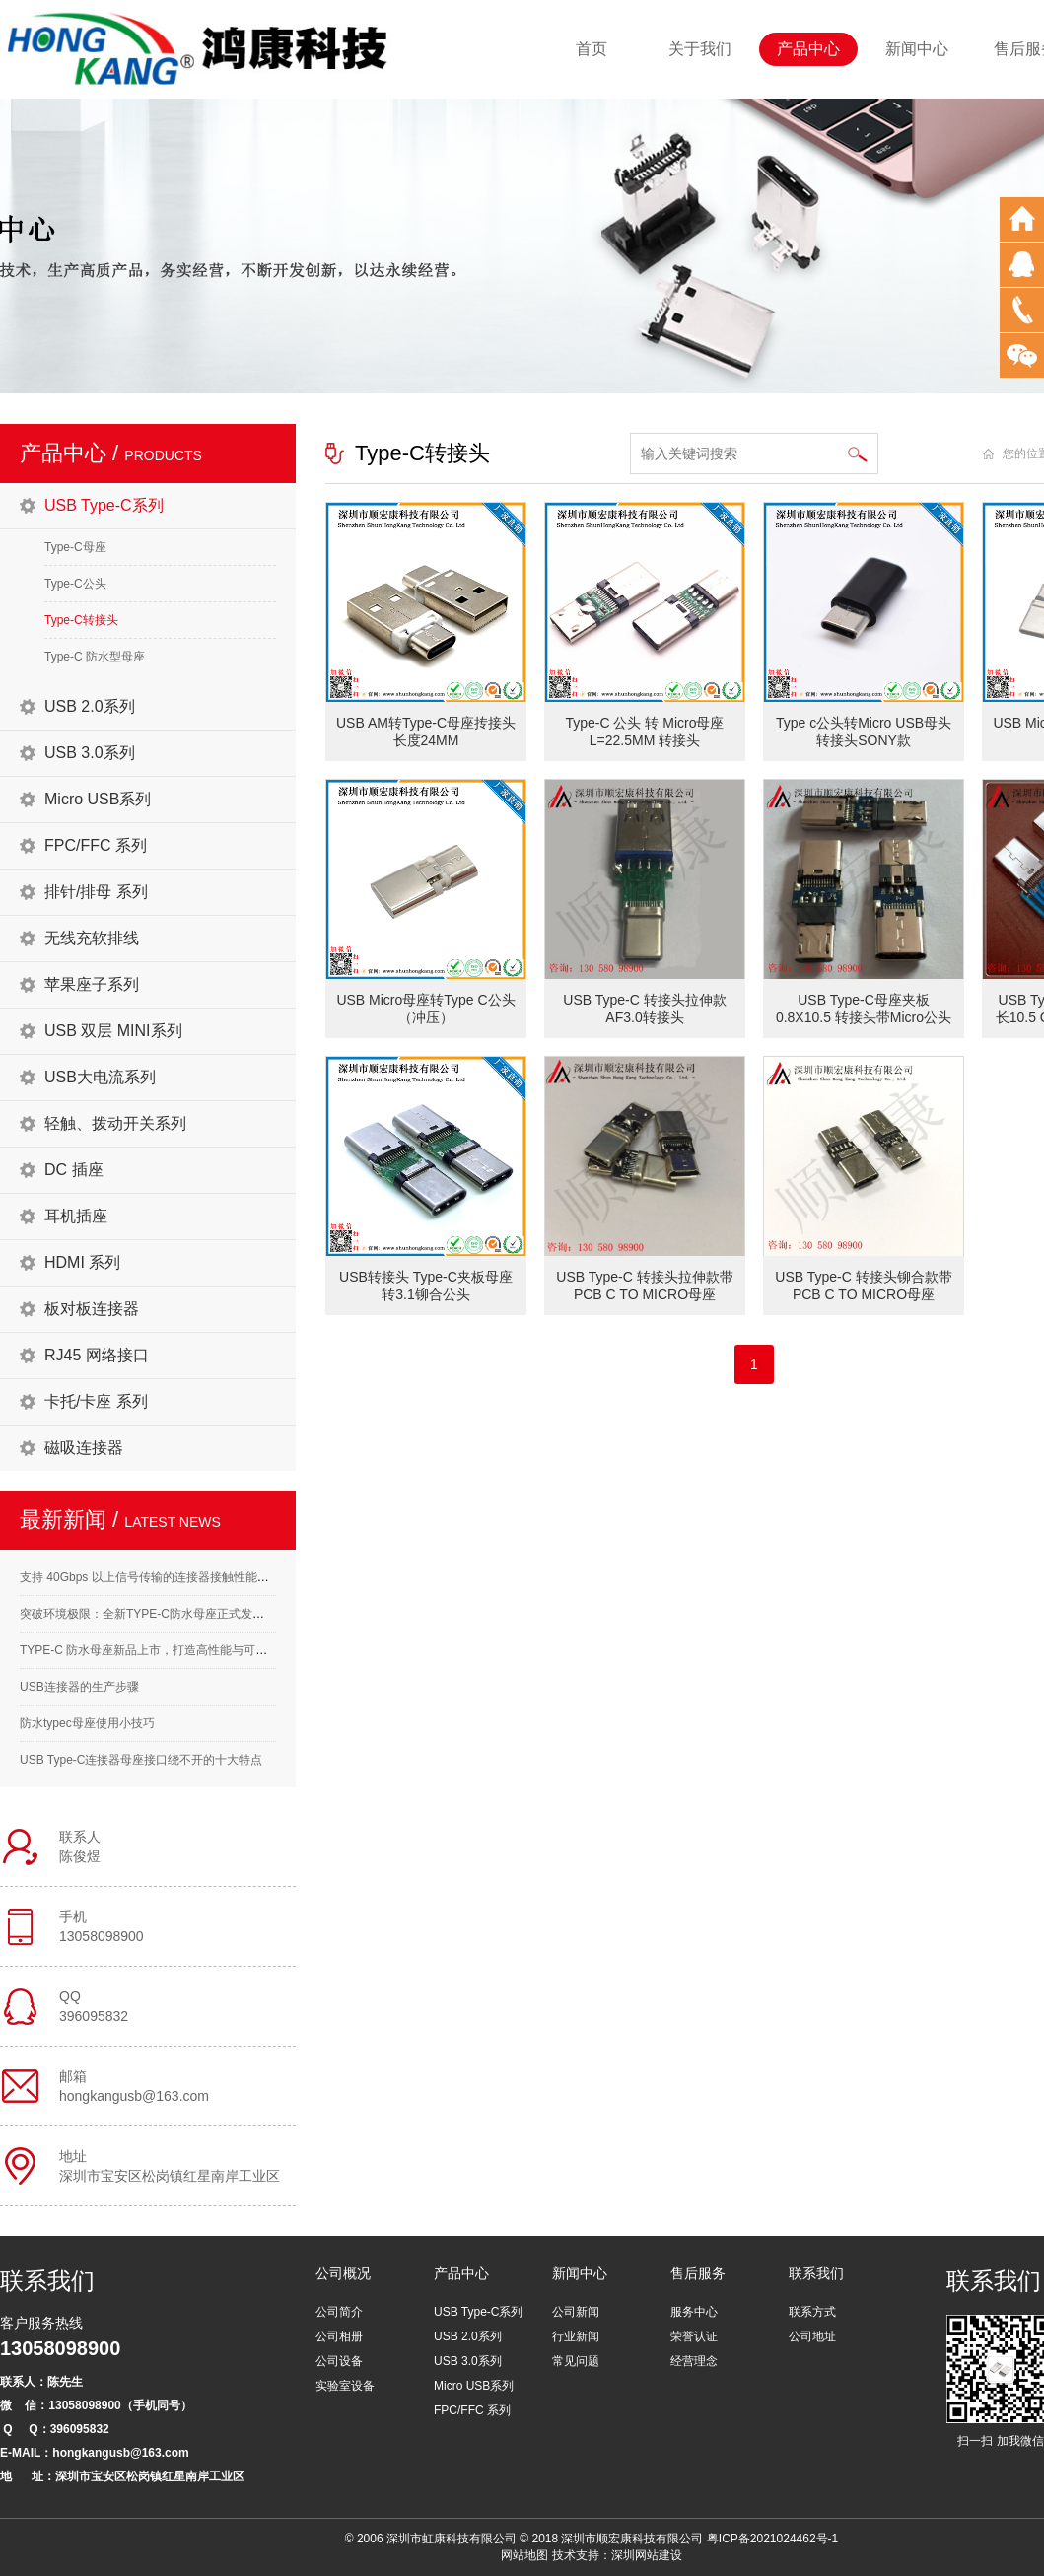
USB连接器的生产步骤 (79, 1687)
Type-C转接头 (81, 620)
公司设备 (339, 2361)
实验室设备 (345, 2386)
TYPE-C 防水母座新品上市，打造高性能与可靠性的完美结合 (179, 1650)
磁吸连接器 (83, 1447)
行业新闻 (575, 2336)
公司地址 (812, 2336)
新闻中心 (916, 48)
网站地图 (524, 2555)
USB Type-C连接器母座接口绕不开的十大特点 (141, 1760)
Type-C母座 (75, 547)
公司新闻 (575, 2312)
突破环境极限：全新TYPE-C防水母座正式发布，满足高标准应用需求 (201, 1614)
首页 (591, 48)
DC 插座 (74, 1169)
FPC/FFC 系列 (95, 845)
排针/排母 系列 (96, 891)
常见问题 (575, 2361)
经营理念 (694, 2361)
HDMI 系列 (82, 1262)
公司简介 (339, 2312)
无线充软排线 (91, 938)
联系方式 (812, 2312)
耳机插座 (75, 1216)
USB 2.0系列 (89, 706)
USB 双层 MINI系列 (113, 1030)
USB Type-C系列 (104, 505)
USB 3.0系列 (89, 752)
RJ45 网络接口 (96, 1355)
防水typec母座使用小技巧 (87, 1723)
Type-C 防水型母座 (94, 656)
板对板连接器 (91, 1308)
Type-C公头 (75, 584)
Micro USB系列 (97, 799)
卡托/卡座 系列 (96, 1401)
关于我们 (699, 48)
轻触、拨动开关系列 (115, 1123)
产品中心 (808, 48)
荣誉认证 (694, 2336)
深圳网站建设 (646, 2555)
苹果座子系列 (91, 984)
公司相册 (339, 2336)
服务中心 (694, 2312)
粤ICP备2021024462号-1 (772, 2538)
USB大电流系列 (100, 1077)
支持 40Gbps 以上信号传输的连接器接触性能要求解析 (162, 1577)
